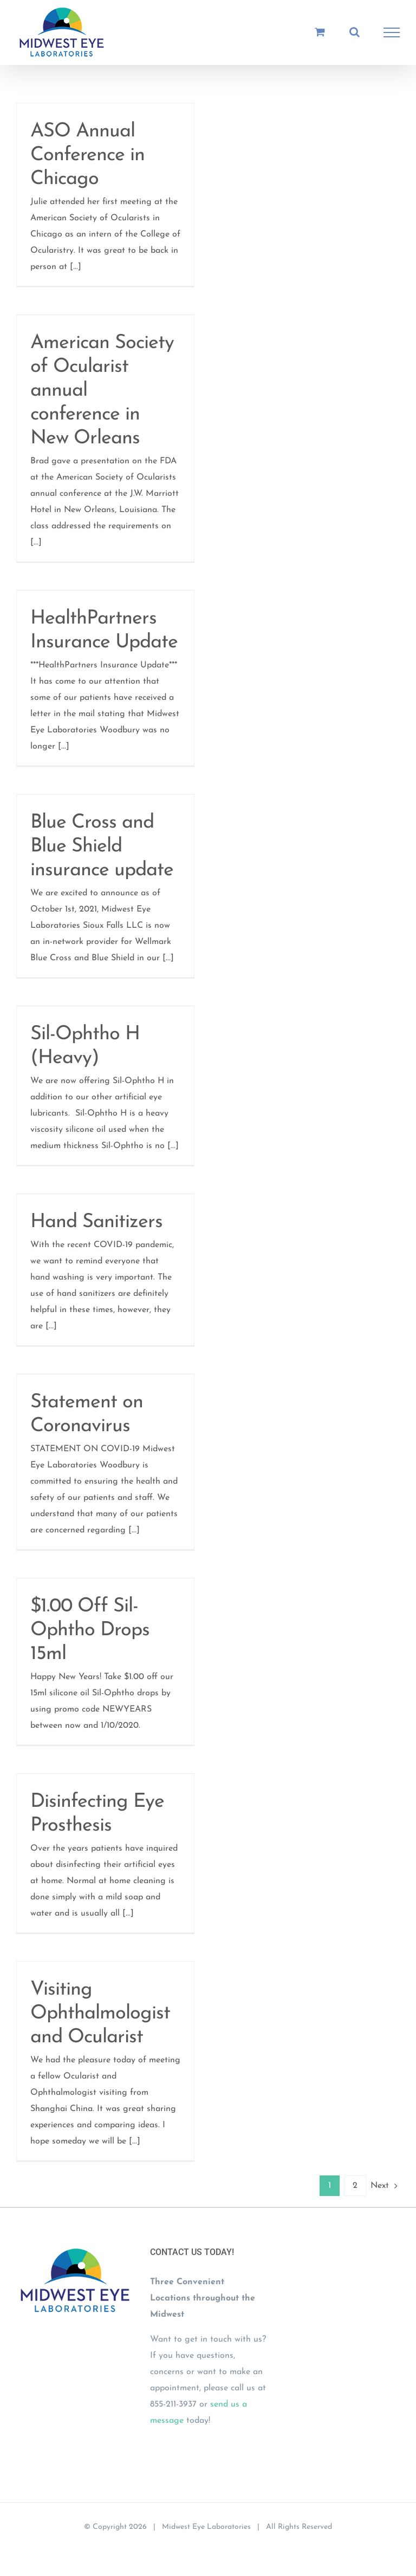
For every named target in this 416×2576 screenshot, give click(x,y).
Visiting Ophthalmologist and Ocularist (100, 2013)
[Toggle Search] (354, 32)
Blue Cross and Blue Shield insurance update (101, 846)
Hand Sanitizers (96, 1222)
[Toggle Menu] (392, 32)
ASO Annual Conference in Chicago (87, 155)
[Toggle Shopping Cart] (320, 31)
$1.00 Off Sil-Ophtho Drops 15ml (90, 1630)
